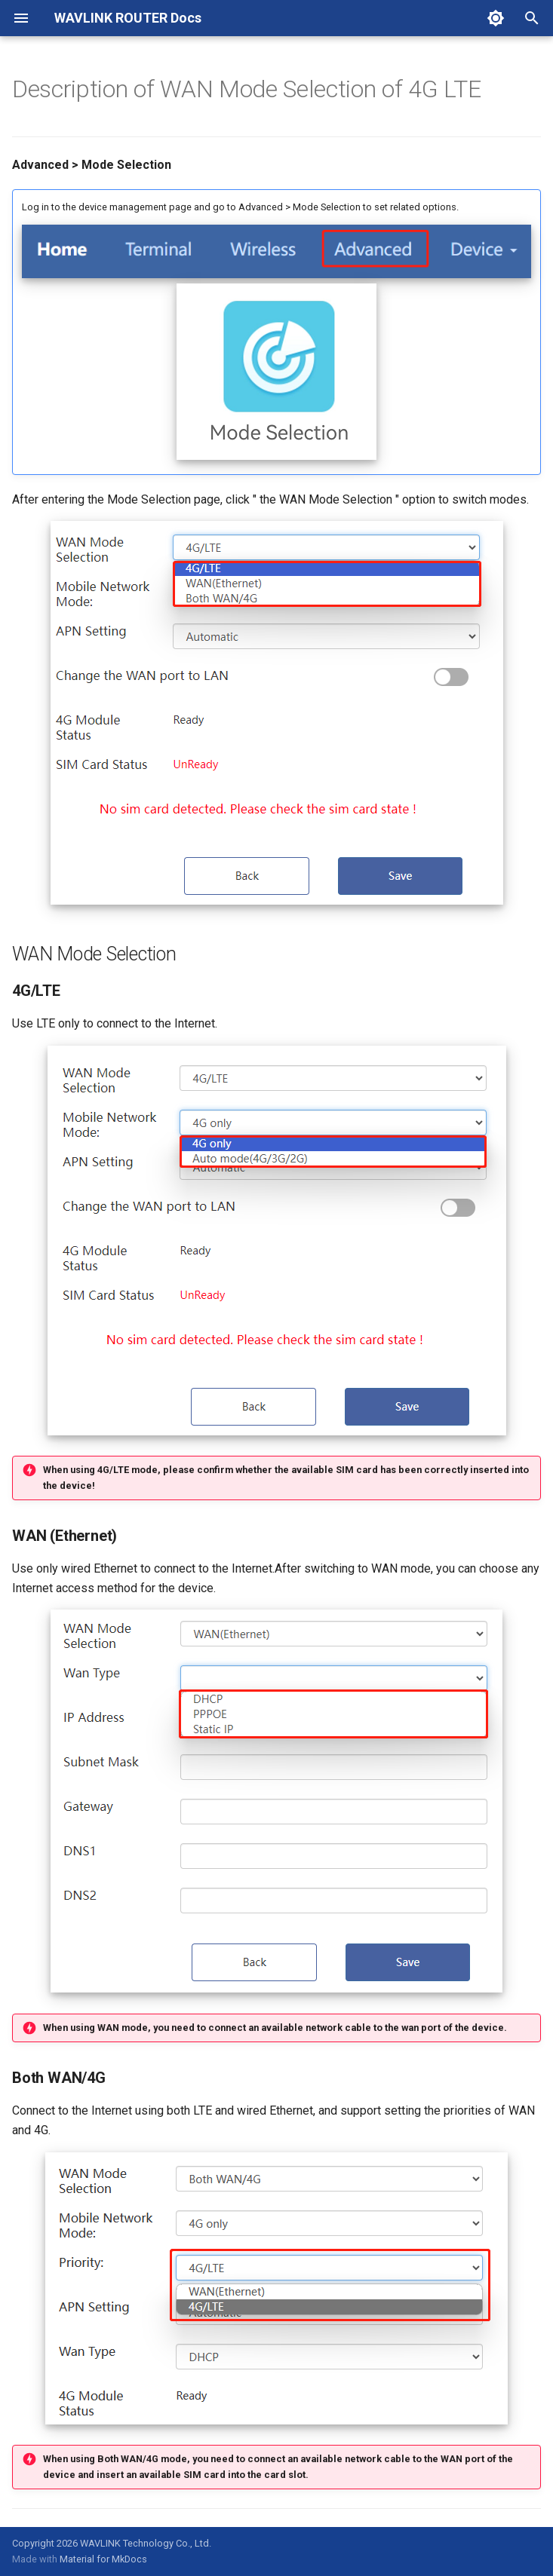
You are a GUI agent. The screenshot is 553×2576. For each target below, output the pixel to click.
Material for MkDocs (103, 2559)
